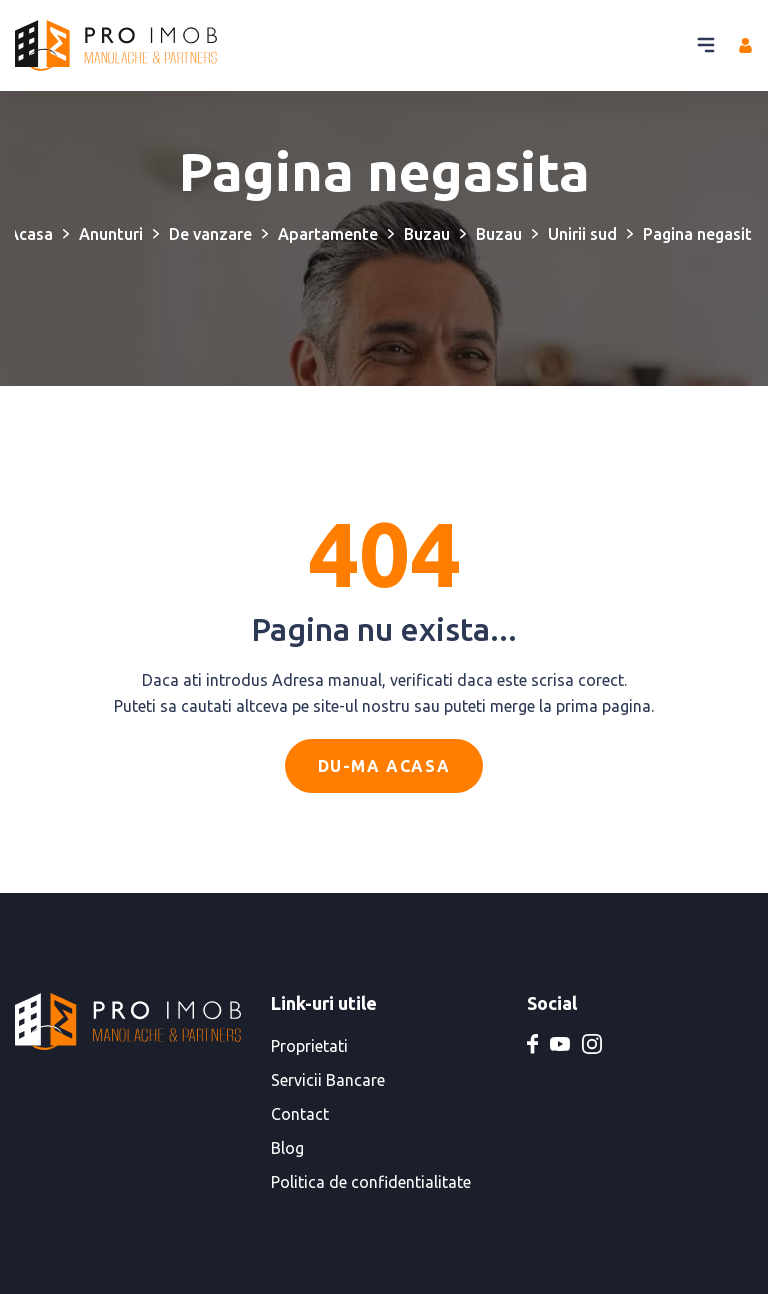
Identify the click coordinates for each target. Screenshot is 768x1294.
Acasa (30, 234)
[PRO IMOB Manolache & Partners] (116, 45)
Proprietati (309, 1046)
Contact (300, 1114)
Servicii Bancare (328, 1080)
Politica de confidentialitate (371, 1182)
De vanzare (210, 234)
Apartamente (328, 234)
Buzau (427, 234)
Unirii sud (582, 234)
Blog (287, 1148)
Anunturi (111, 234)
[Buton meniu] (706, 45)
